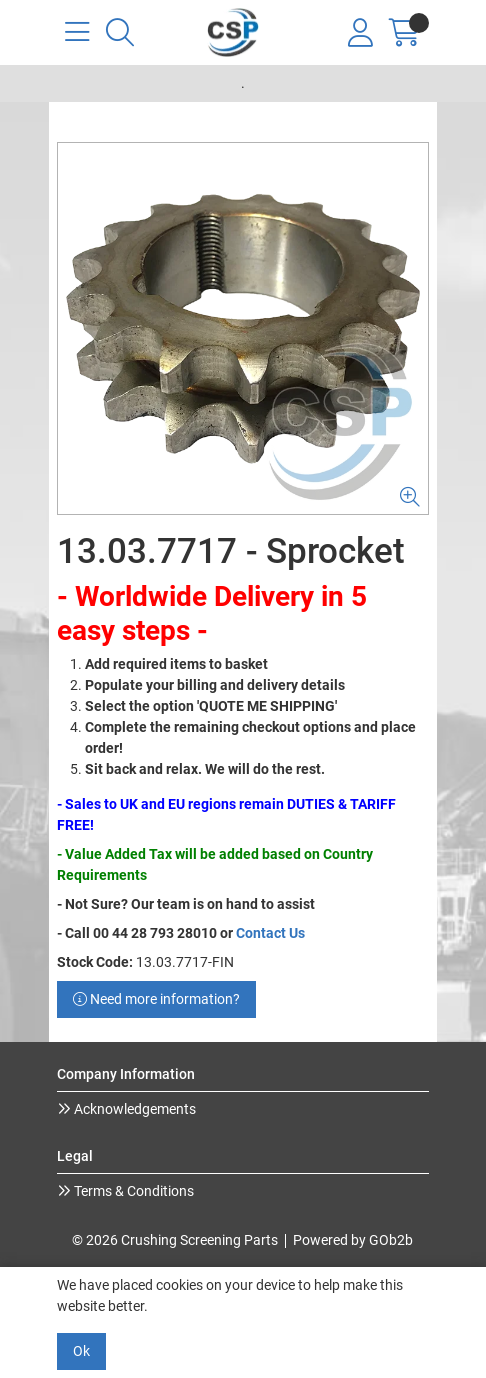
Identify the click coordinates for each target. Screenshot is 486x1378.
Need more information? (156, 999)
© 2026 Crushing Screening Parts (175, 1240)
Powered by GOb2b (353, 1240)
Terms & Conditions (132, 1191)
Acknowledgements (133, 1109)
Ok (81, 1351)
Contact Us (270, 933)
